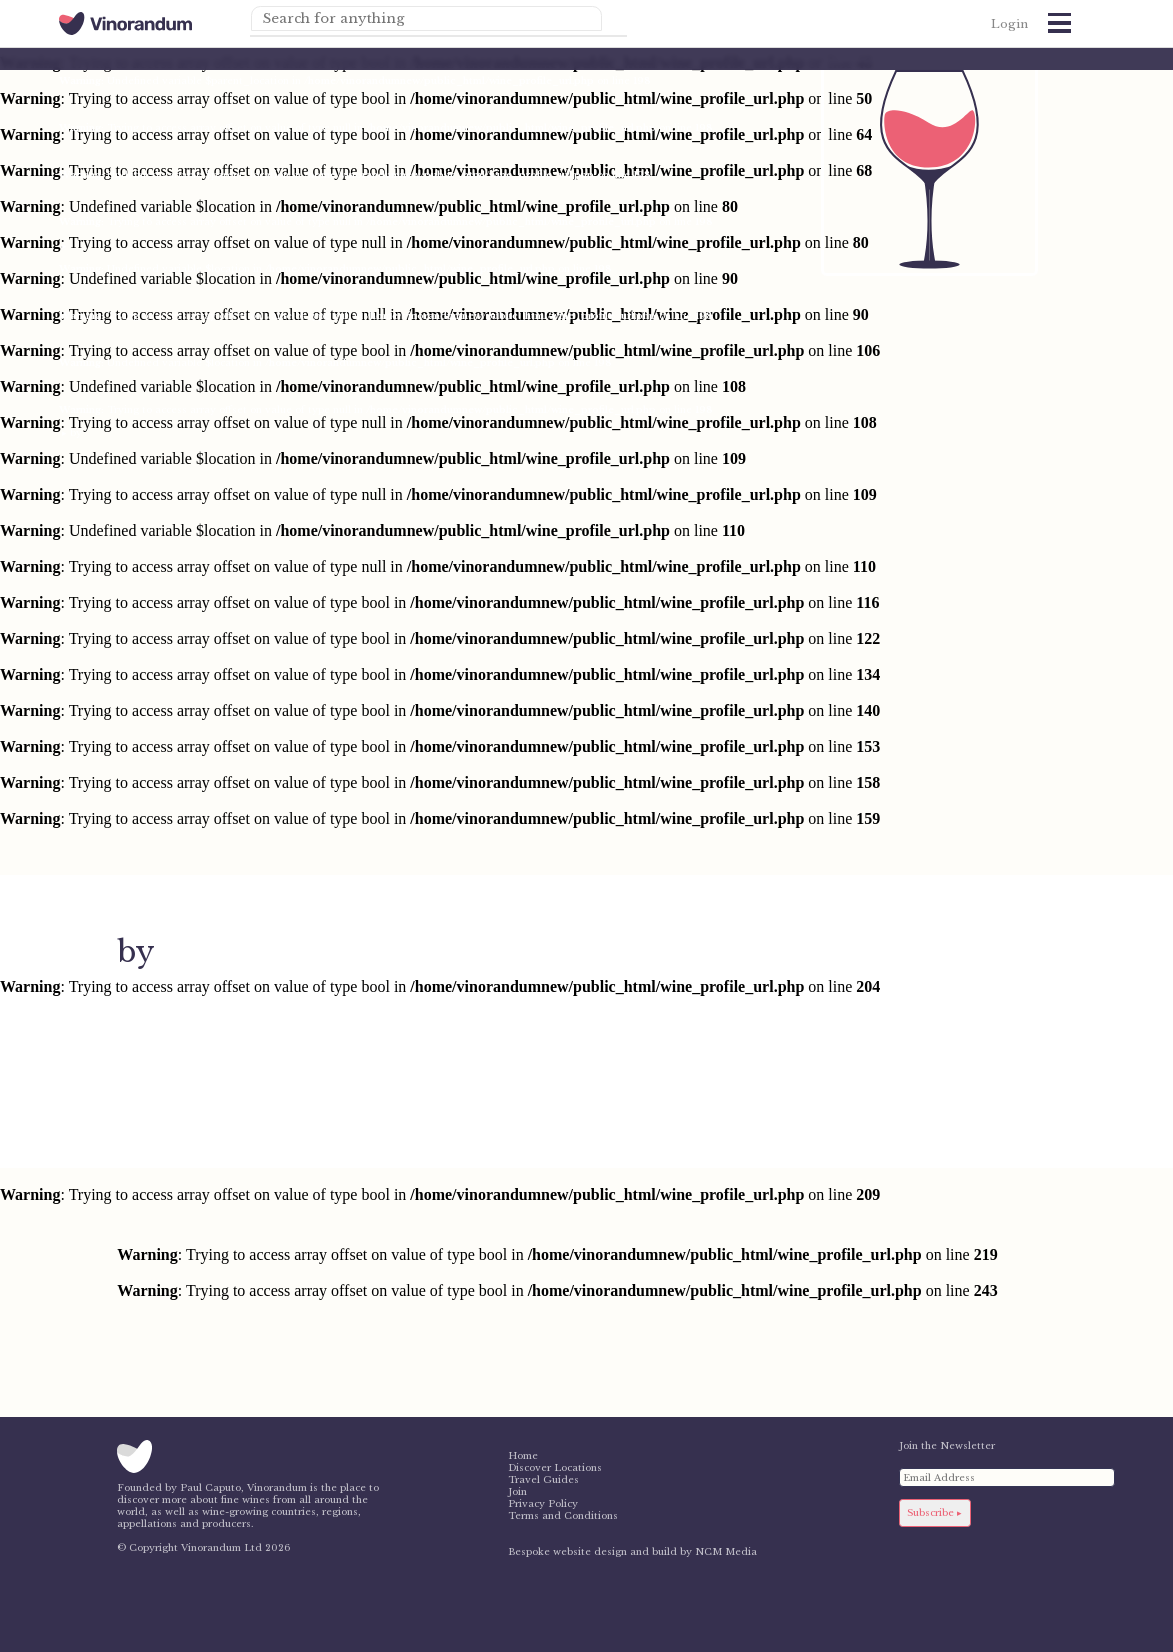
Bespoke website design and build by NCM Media (632, 1552)
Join (517, 1492)
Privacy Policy (543, 1504)
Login (1009, 24)
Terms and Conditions (563, 1516)
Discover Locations (555, 1468)
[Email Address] (1007, 1477)
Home (523, 1456)
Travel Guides (543, 1480)
